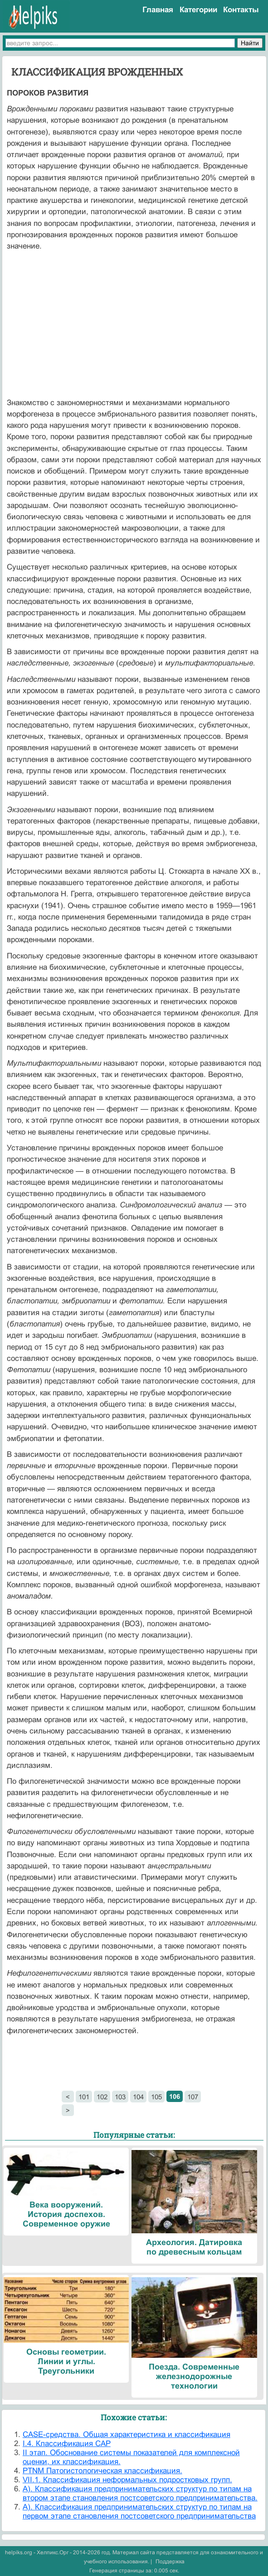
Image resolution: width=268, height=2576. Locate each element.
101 (83, 2097)
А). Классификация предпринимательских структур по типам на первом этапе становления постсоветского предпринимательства (139, 2511)
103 (120, 2097)
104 (138, 2097)
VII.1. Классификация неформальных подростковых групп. (127, 2479)
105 (156, 2097)
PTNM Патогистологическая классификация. (102, 2470)
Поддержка (170, 2561)
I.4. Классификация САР (67, 2443)
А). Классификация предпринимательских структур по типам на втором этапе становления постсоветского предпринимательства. (140, 2493)
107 (192, 2097)
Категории (198, 9)
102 (102, 2097)
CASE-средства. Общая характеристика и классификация (126, 2434)
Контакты (241, 9)
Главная (157, 9)
